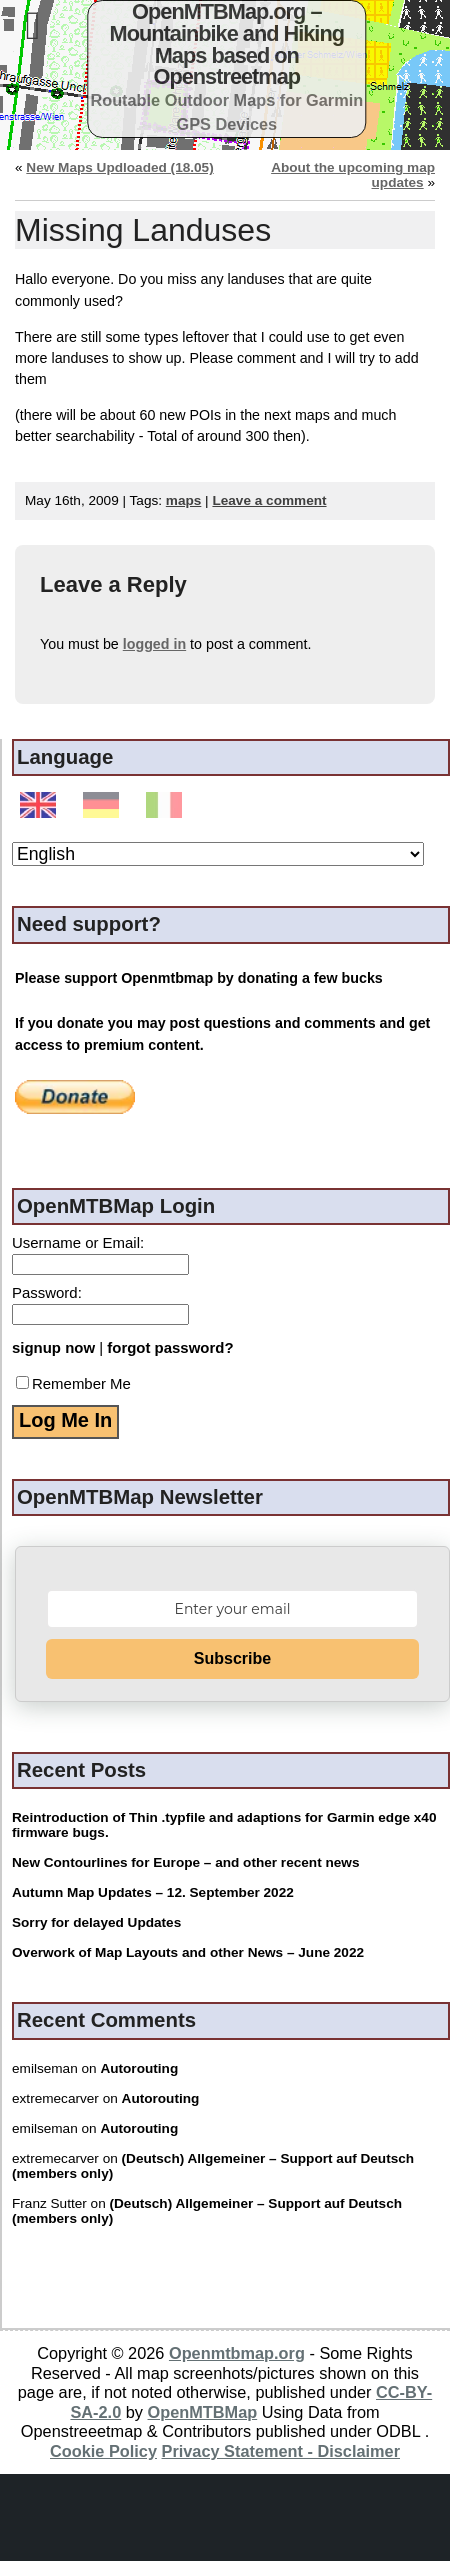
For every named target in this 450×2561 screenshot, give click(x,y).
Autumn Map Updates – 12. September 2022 (153, 1892)
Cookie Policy (103, 2451)
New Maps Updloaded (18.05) (119, 167)
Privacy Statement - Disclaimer (281, 2451)
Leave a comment (269, 500)
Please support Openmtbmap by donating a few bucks (199, 978)
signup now (53, 1347)
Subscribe (232, 1658)
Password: (47, 1292)
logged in (154, 644)
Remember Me (73, 1383)
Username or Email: (78, 1242)
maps (184, 500)
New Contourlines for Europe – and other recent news (185, 1862)
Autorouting (139, 2068)
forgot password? (170, 1347)
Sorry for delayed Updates (96, 1922)
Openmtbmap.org (237, 2353)
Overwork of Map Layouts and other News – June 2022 (188, 1952)
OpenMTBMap (203, 2412)
